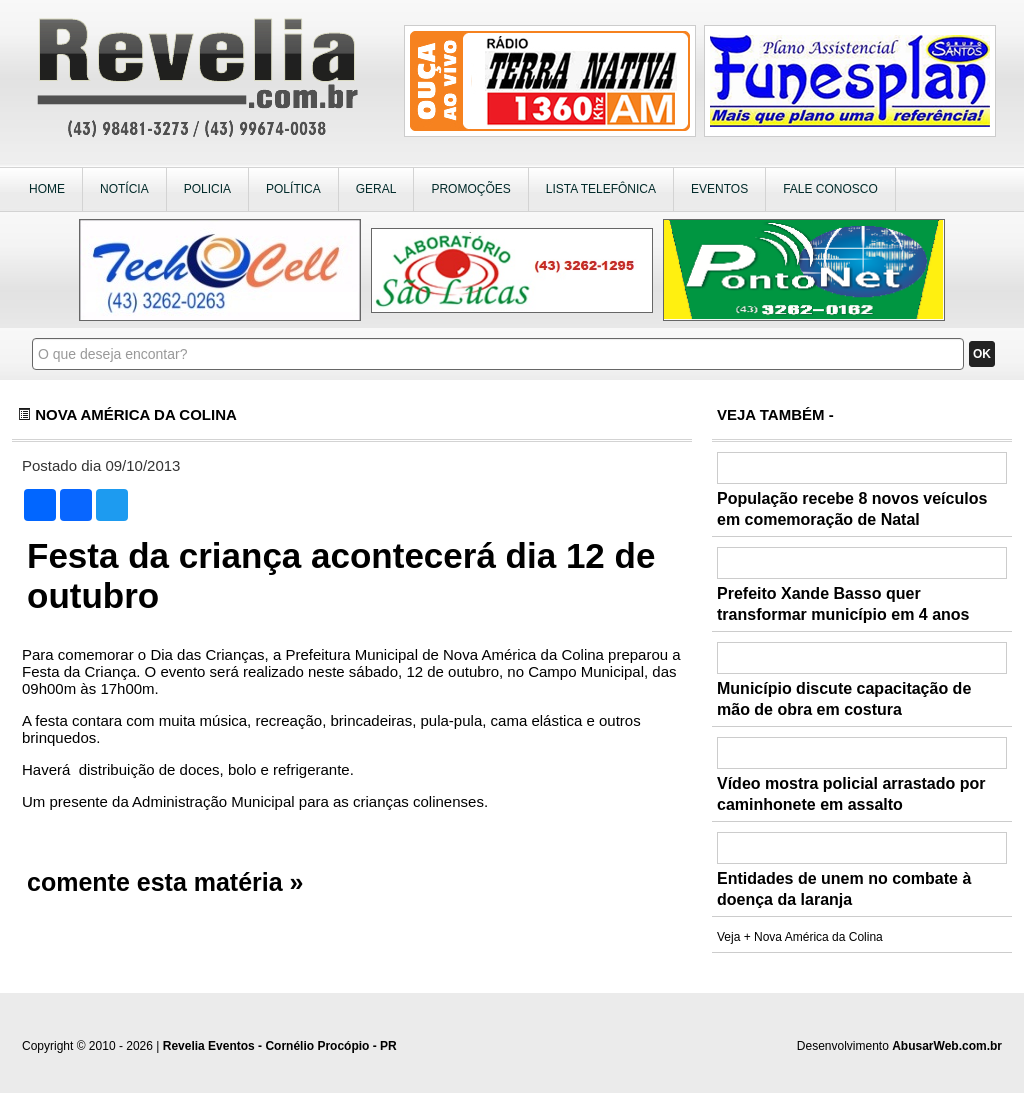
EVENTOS (719, 189)
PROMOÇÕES (470, 189)
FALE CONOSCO (830, 189)
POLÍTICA (293, 189)
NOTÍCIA (124, 189)
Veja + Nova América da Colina (800, 937)
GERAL (376, 189)
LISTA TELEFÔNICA (601, 189)
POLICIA (207, 189)
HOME (47, 189)
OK (982, 354)
